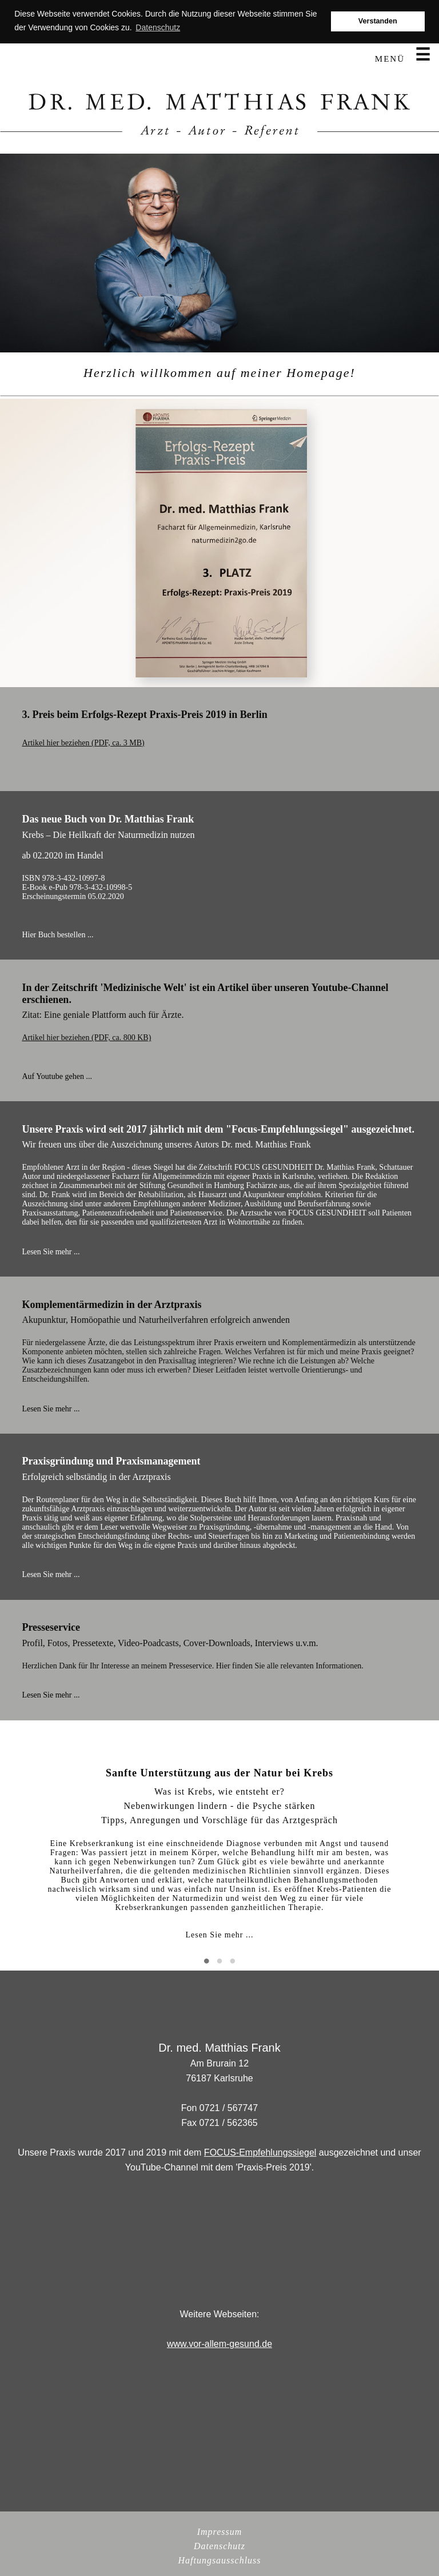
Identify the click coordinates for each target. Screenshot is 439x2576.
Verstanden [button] (377, 21)
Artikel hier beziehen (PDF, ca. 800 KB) (86, 1037)
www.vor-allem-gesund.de (219, 2344)
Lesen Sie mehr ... (219, 1935)
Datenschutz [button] (157, 27)
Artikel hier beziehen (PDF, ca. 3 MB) (83, 743)
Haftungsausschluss (219, 2560)
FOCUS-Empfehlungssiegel (260, 2152)
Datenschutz (219, 2546)
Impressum (219, 2532)
